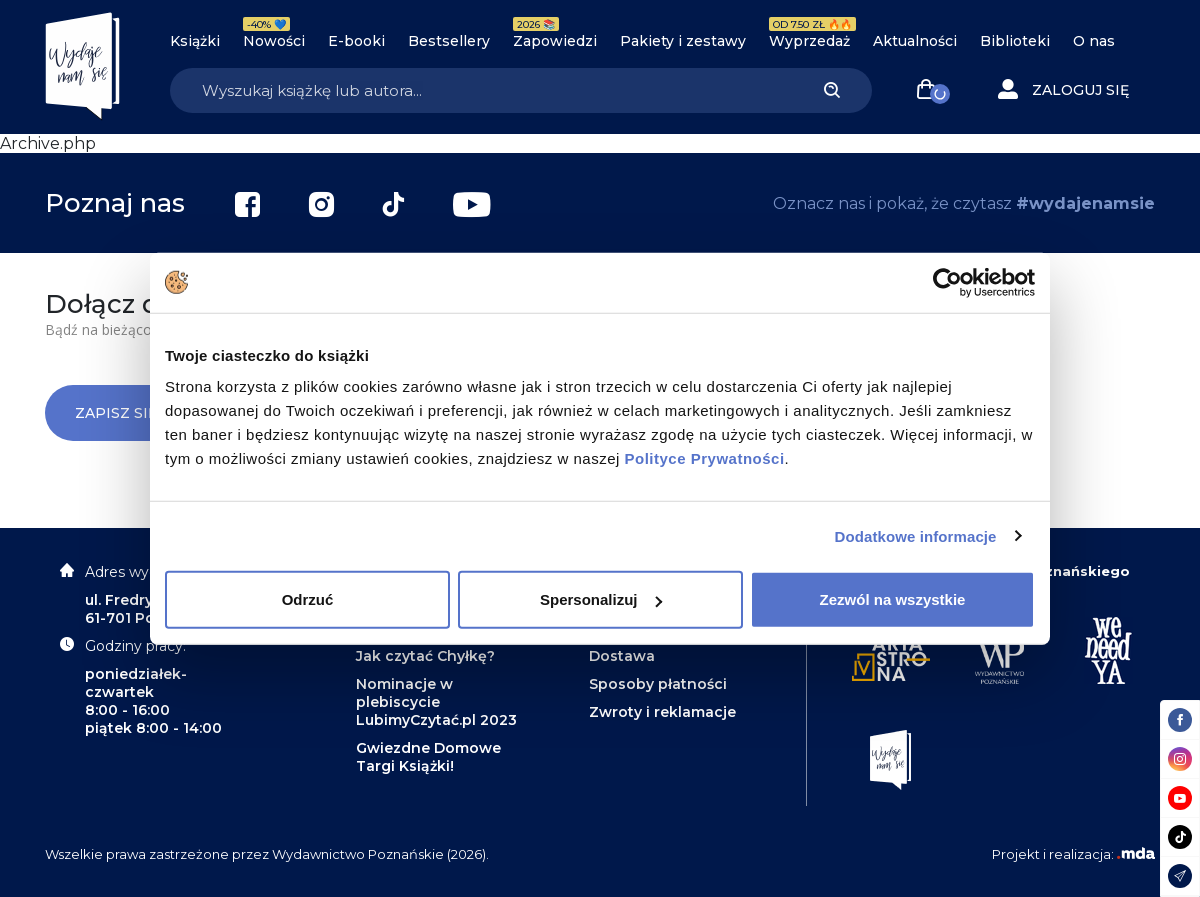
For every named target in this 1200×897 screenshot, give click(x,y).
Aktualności (915, 41)
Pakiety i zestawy (683, 41)
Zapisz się (131, 413)
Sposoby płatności (658, 684)
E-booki (356, 41)
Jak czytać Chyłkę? (425, 656)
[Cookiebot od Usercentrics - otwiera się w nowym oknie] (947, 282)
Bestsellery (449, 41)
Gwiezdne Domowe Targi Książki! (428, 757)
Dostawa (622, 656)
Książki (195, 41)
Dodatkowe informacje (916, 535)
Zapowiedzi (555, 41)
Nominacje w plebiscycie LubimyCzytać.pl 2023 (436, 702)
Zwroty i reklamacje (662, 712)
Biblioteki (1015, 41)
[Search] (480, 90)
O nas (1094, 41)
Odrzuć (308, 599)
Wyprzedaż (809, 41)
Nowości (274, 41)
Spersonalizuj (601, 599)
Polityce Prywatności (705, 458)
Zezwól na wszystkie (893, 599)
